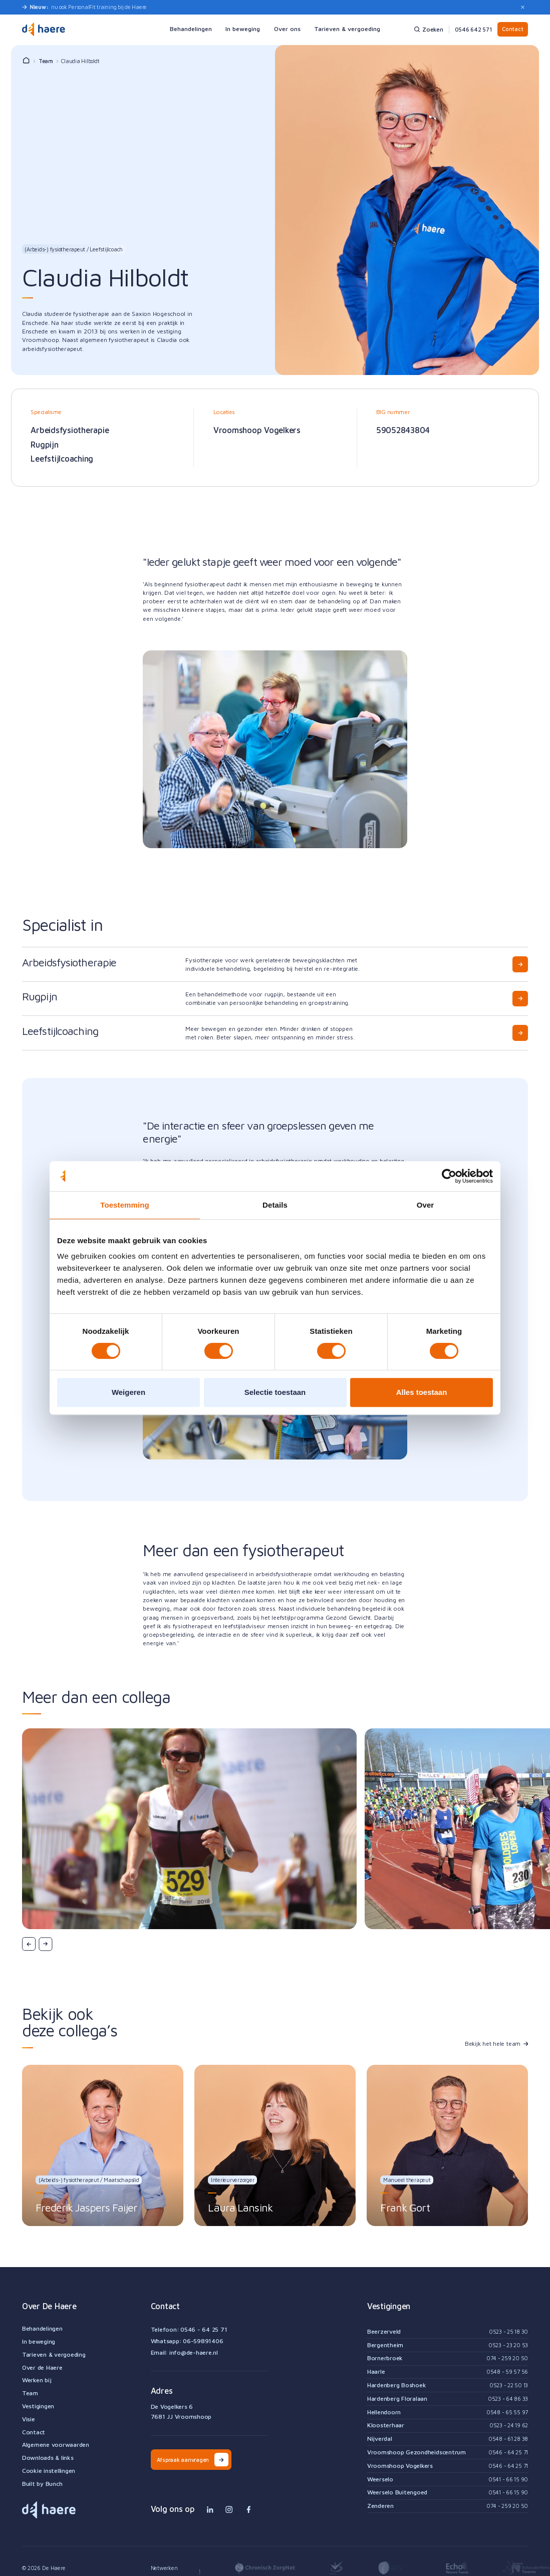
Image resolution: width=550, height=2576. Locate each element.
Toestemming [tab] (124, 1205)
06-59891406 (203, 2341)
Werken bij (37, 2380)
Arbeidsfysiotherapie (70, 430)
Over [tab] (425, 1205)
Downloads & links (48, 2457)
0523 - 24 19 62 (508, 2425)
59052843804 (403, 430)
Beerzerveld (384, 2331)
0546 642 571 (473, 29)
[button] (29, 1944)
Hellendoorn (384, 2412)
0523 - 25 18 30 (508, 2331)
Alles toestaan (421, 1392)
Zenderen (380, 2505)
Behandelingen (42, 2328)
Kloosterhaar (385, 2425)
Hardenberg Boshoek (396, 2385)
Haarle (376, 2371)
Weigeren (128, 1392)
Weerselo (380, 2479)
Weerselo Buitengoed (397, 2492)
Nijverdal (379, 2438)
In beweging (38, 2341)
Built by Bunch (42, 2483)
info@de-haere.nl (193, 2352)
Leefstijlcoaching (62, 458)
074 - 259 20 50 (507, 2358)
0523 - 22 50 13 (508, 2385)
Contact (512, 29)
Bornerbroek (385, 2358)
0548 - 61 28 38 (508, 2438)
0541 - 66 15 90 (508, 2479)
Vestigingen (38, 2406)
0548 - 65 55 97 (507, 2412)
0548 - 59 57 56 (507, 2371)
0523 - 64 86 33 (508, 2398)
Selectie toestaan (275, 1392)
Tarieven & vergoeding (54, 2354)
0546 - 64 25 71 (203, 2329)
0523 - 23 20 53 (508, 2345)
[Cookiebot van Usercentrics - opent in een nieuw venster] (449, 1176)
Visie (28, 2419)
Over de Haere (42, 2367)
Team (46, 61)
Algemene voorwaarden (55, 2444)
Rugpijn (44, 444)
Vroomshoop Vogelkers (257, 430)
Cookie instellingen (48, 2470)
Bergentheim (385, 2345)
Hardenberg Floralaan (397, 2398)
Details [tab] (275, 1205)
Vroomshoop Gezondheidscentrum (416, 2452)
